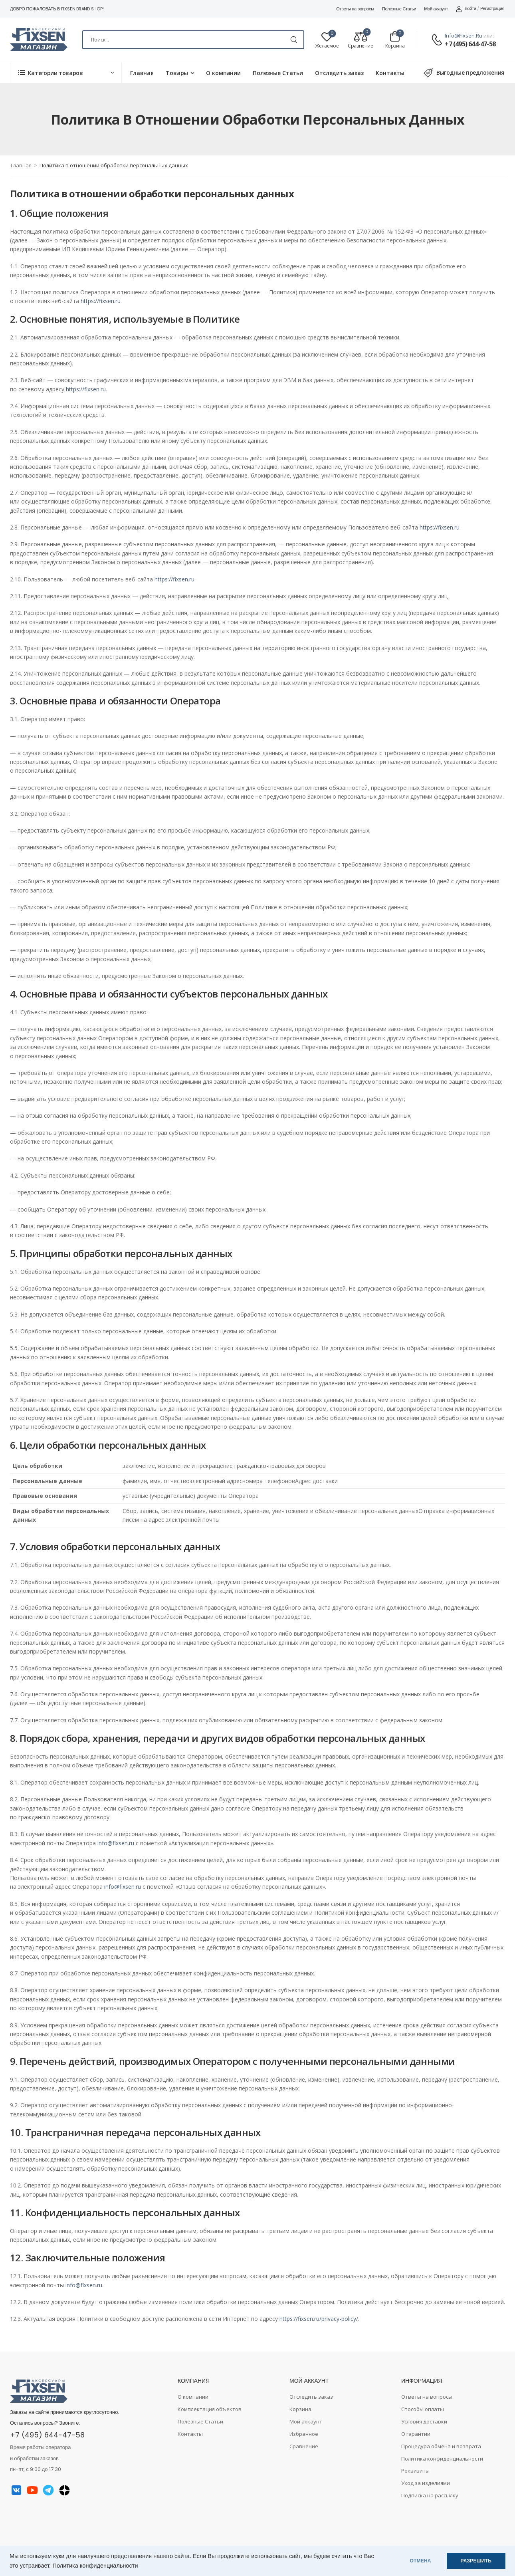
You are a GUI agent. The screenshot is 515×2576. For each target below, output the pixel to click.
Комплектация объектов (210, 2409)
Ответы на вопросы (355, 8)
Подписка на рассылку (429, 2495)
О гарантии (415, 2433)
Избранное (303, 2433)
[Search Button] (293, 39)
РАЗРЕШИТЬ (476, 2561)
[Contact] (438, 40)
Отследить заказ (339, 73)
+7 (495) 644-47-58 (470, 44)
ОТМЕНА (420, 2561)
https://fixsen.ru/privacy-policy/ (318, 2318)
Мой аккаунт (436, 8)
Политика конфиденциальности (95, 2565)
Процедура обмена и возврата (441, 2446)
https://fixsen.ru (101, 301)
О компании (223, 73)
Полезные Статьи (399, 8)
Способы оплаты (422, 2409)
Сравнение (303, 2446)
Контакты (390, 73)
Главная (142, 73)
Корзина (300, 2409)
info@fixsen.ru (463, 35)
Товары (177, 73)
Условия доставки (424, 2421)
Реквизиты (415, 2470)
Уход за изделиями (425, 2483)
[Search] (193, 39)
